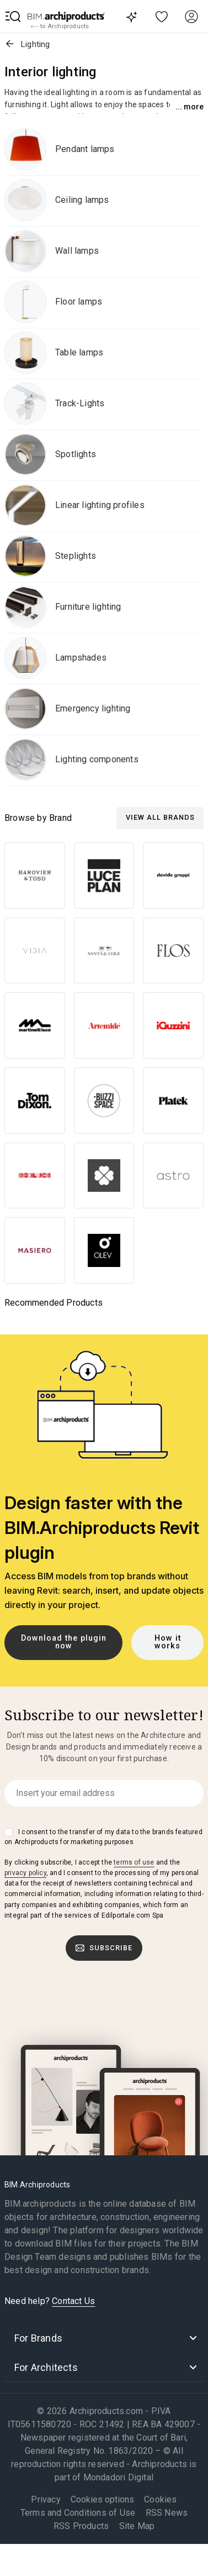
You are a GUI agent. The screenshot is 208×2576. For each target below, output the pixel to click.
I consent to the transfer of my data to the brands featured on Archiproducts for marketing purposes (103, 1837)
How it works (167, 1642)
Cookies (160, 2499)
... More (189, 106)
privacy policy (25, 1873)
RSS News (167, 2512)
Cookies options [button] (102, 2499)
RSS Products (81, 2526)
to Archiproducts (60, 26)
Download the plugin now (63, 1642)
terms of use (134, 1862)
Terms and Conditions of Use (77, 2512)
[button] (13, 16)
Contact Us (73, 2301)
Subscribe (104, 1948)
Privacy (45, 2499)
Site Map (137, 2526)
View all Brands (160, 817)
